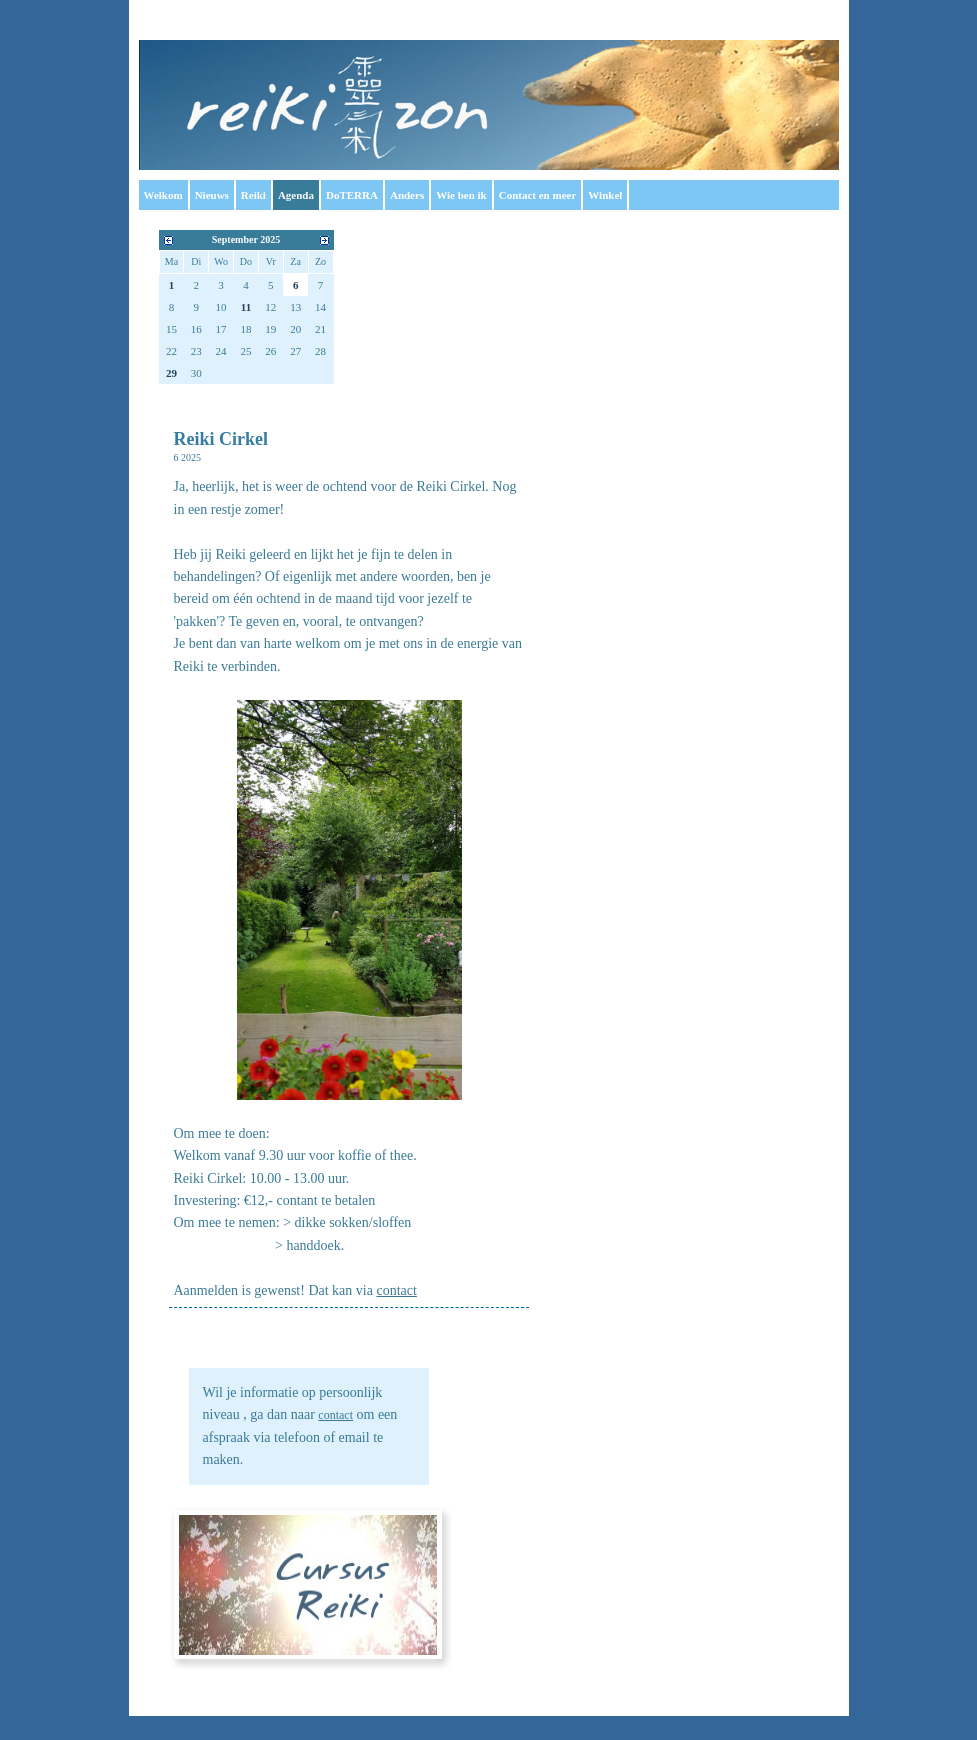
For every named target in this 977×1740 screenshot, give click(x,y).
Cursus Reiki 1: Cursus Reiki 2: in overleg (308, 1585)
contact (335, 1415)
